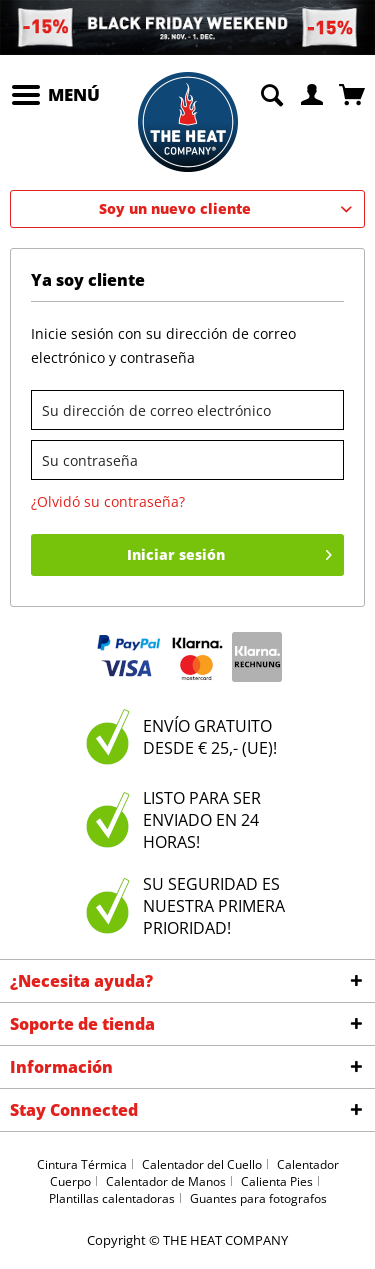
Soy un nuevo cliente (175, 208)
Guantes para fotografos (258, 1198)
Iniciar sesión (230, 551)
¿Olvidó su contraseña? (108, 501)
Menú (56, 92)
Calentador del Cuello (202, 1164)
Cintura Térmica (82, 1164)
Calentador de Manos (166, 1181)
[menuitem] (55, 95)
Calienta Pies (277, 1181)
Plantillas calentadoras (112, 1198)
